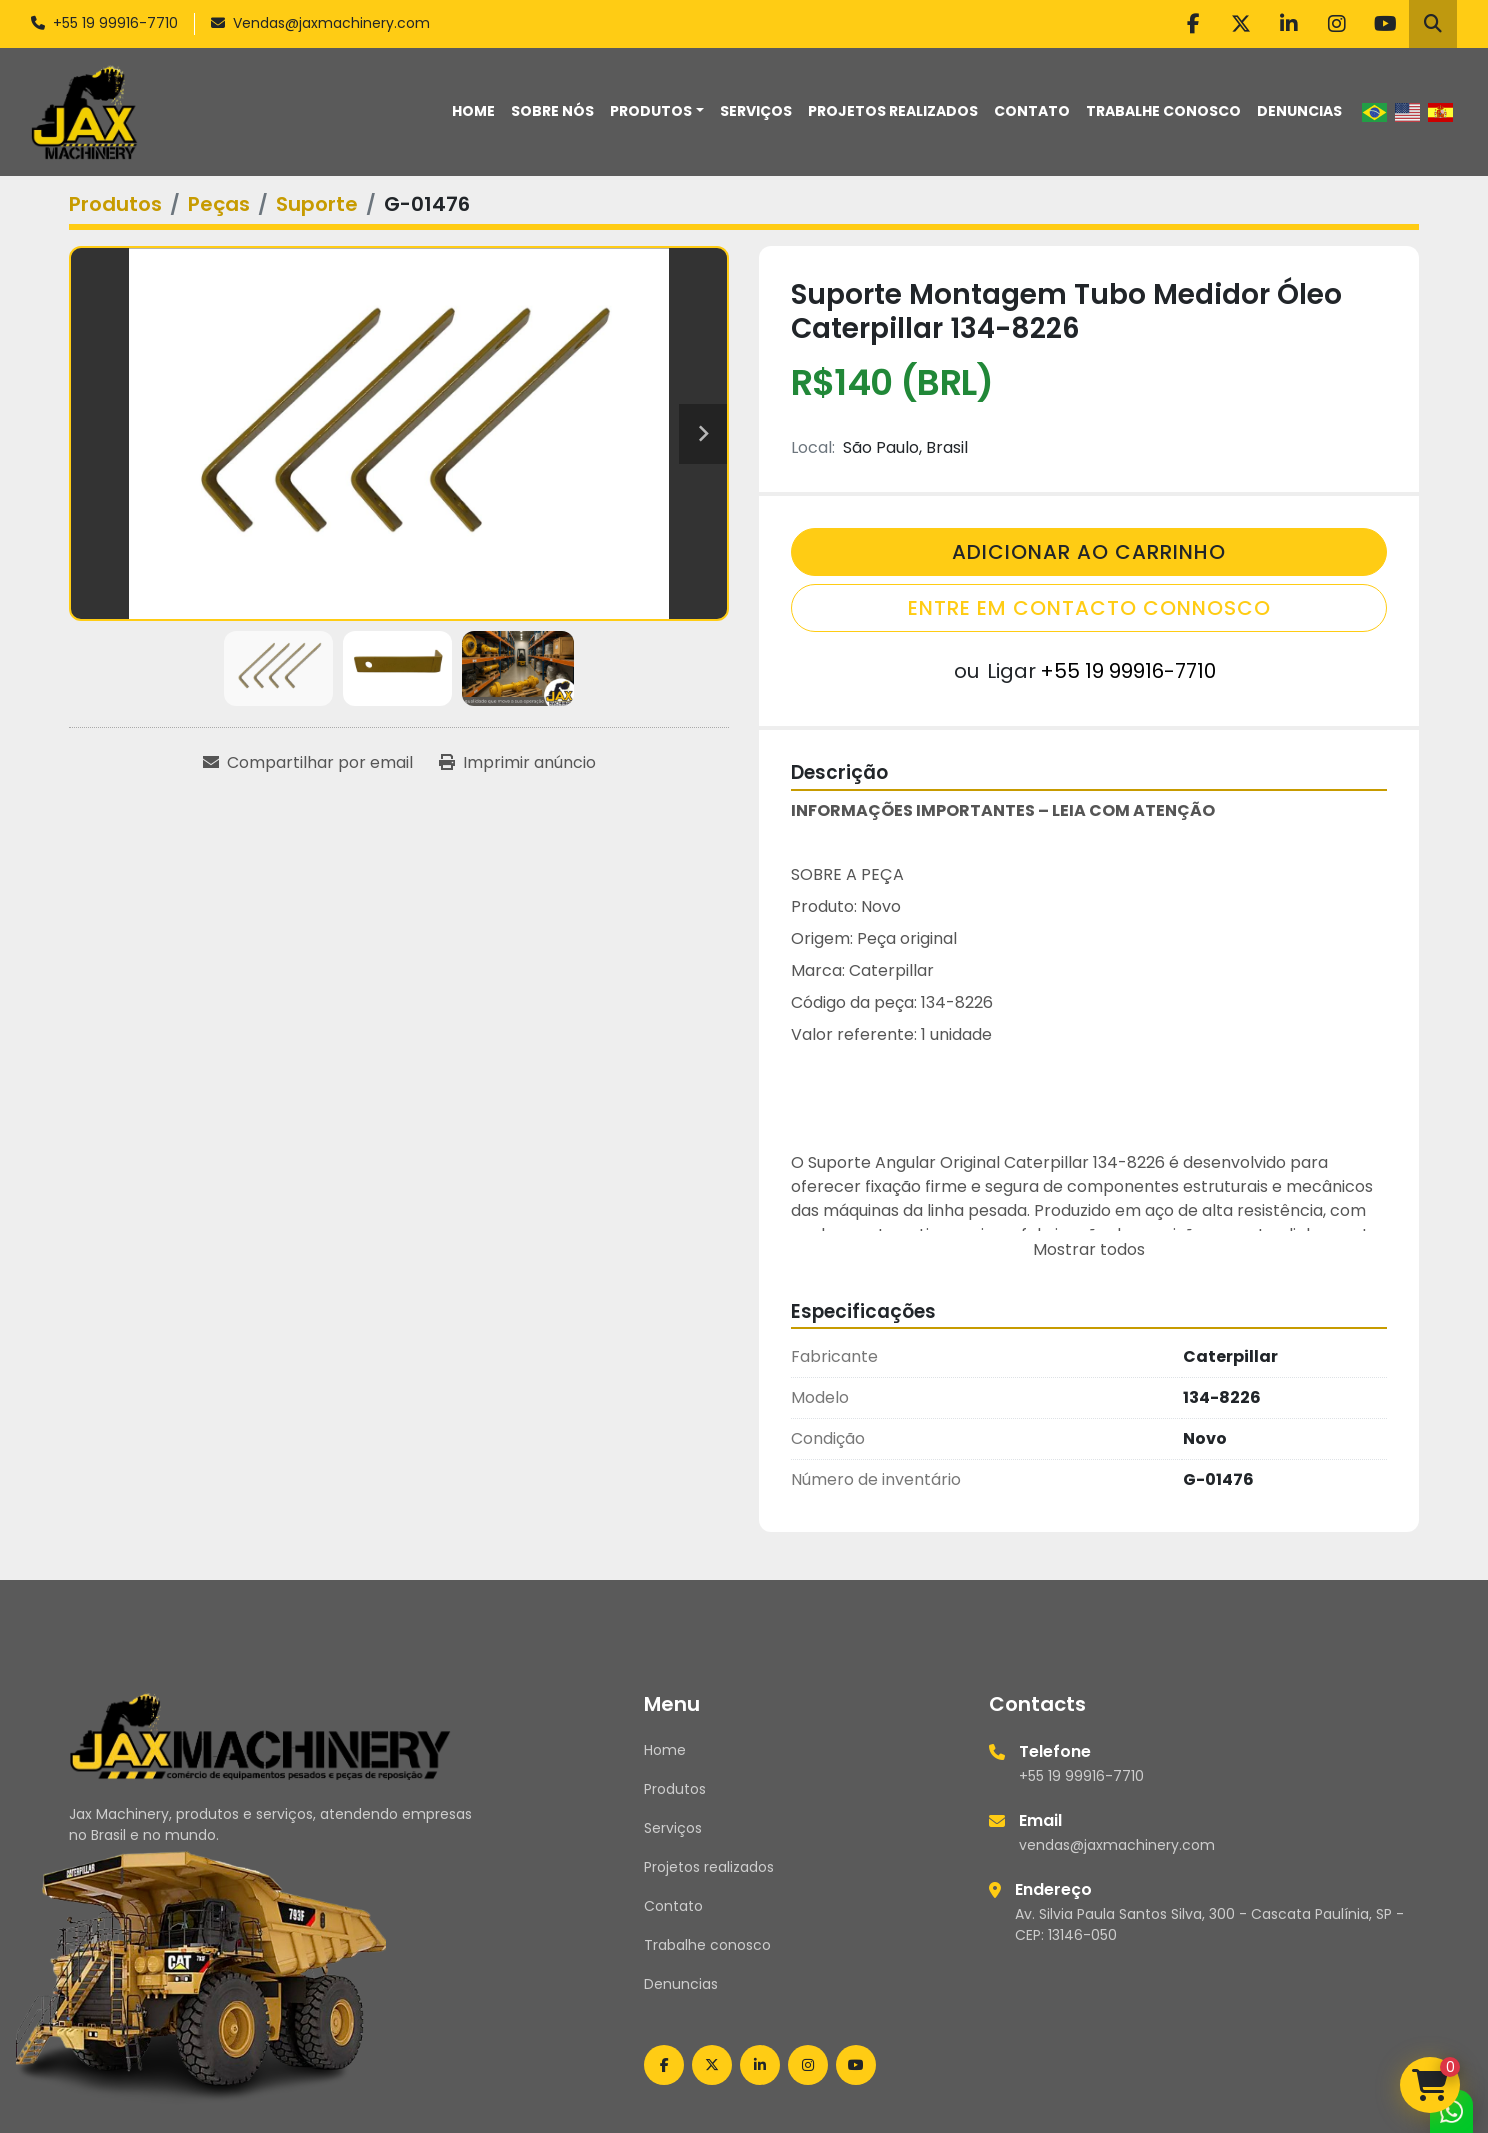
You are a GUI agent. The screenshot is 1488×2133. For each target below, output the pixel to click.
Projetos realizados (893, 111)
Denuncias (1299, 111)
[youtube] (1385, 24)
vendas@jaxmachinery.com (1117, 1845)
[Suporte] (317, 204)
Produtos (651, 111)
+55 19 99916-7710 (115, 23)
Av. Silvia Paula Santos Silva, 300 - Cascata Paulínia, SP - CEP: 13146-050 (1209, 1924)
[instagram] (1337, 24)
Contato (1032, 111)
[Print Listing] (517, 763)
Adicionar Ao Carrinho (1089, 552)
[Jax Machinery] (260, 1735)
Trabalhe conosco (1163, 111)
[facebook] (1193, 24)
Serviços (756, 111)
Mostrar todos (1089, 1249)
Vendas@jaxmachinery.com (331, 23)
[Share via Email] (308, 763)
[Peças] (219, 204)
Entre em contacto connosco (1089, 608)
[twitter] (1241, 24)
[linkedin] (1289, 24)
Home (473, 111)
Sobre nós (552, 111)
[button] (657, 111)
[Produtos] (115, 204)
